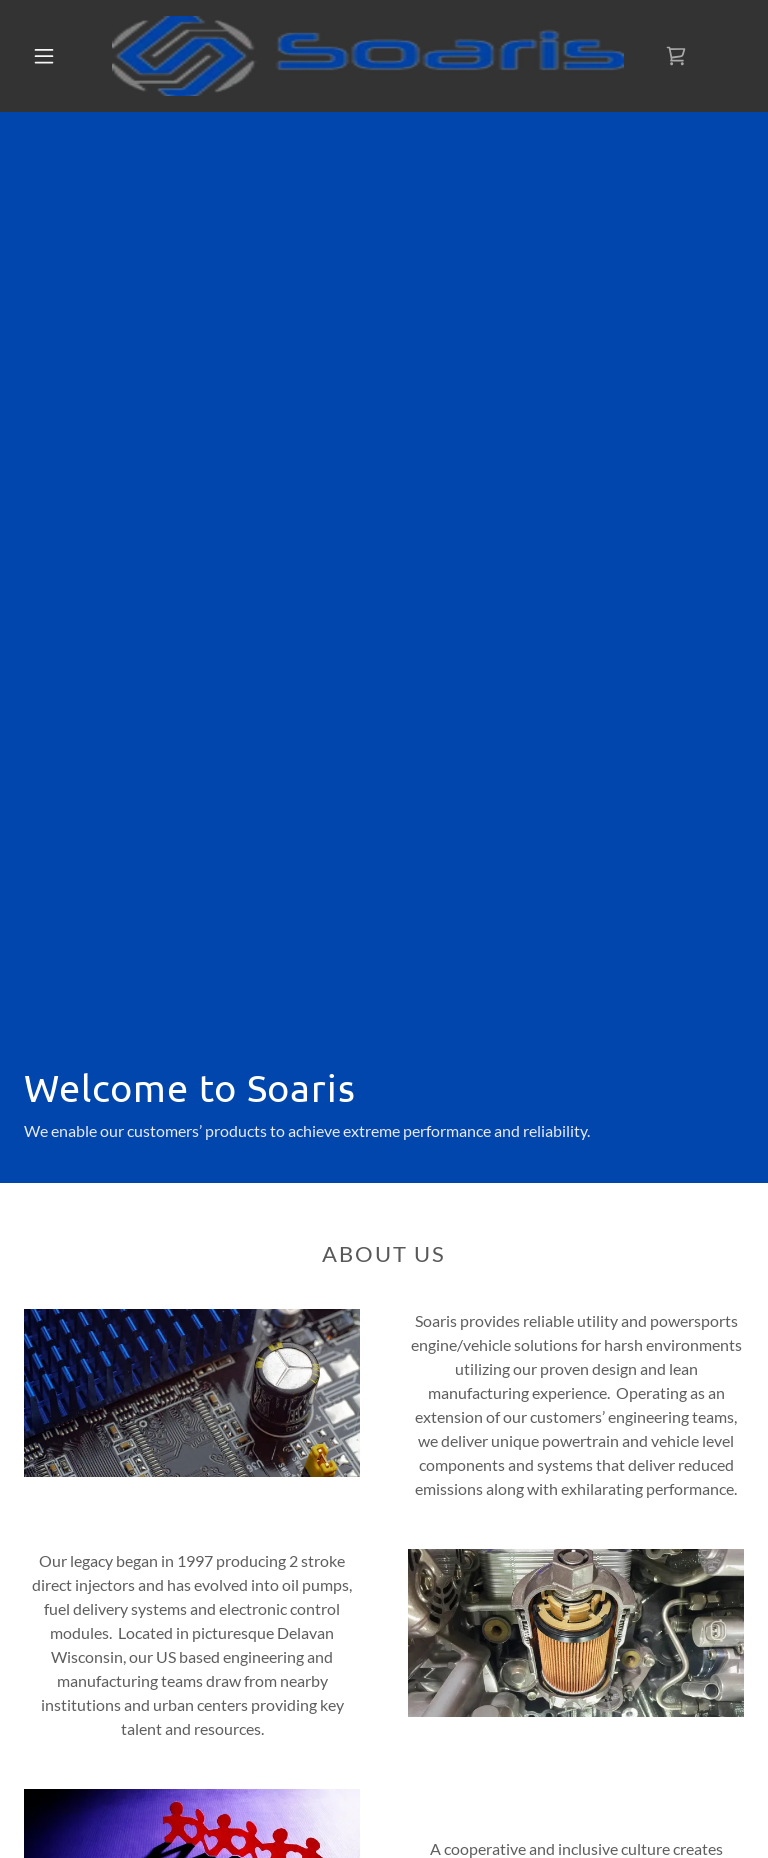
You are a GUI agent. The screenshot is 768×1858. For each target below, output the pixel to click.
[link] (368, 56)
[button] (44, 56)
